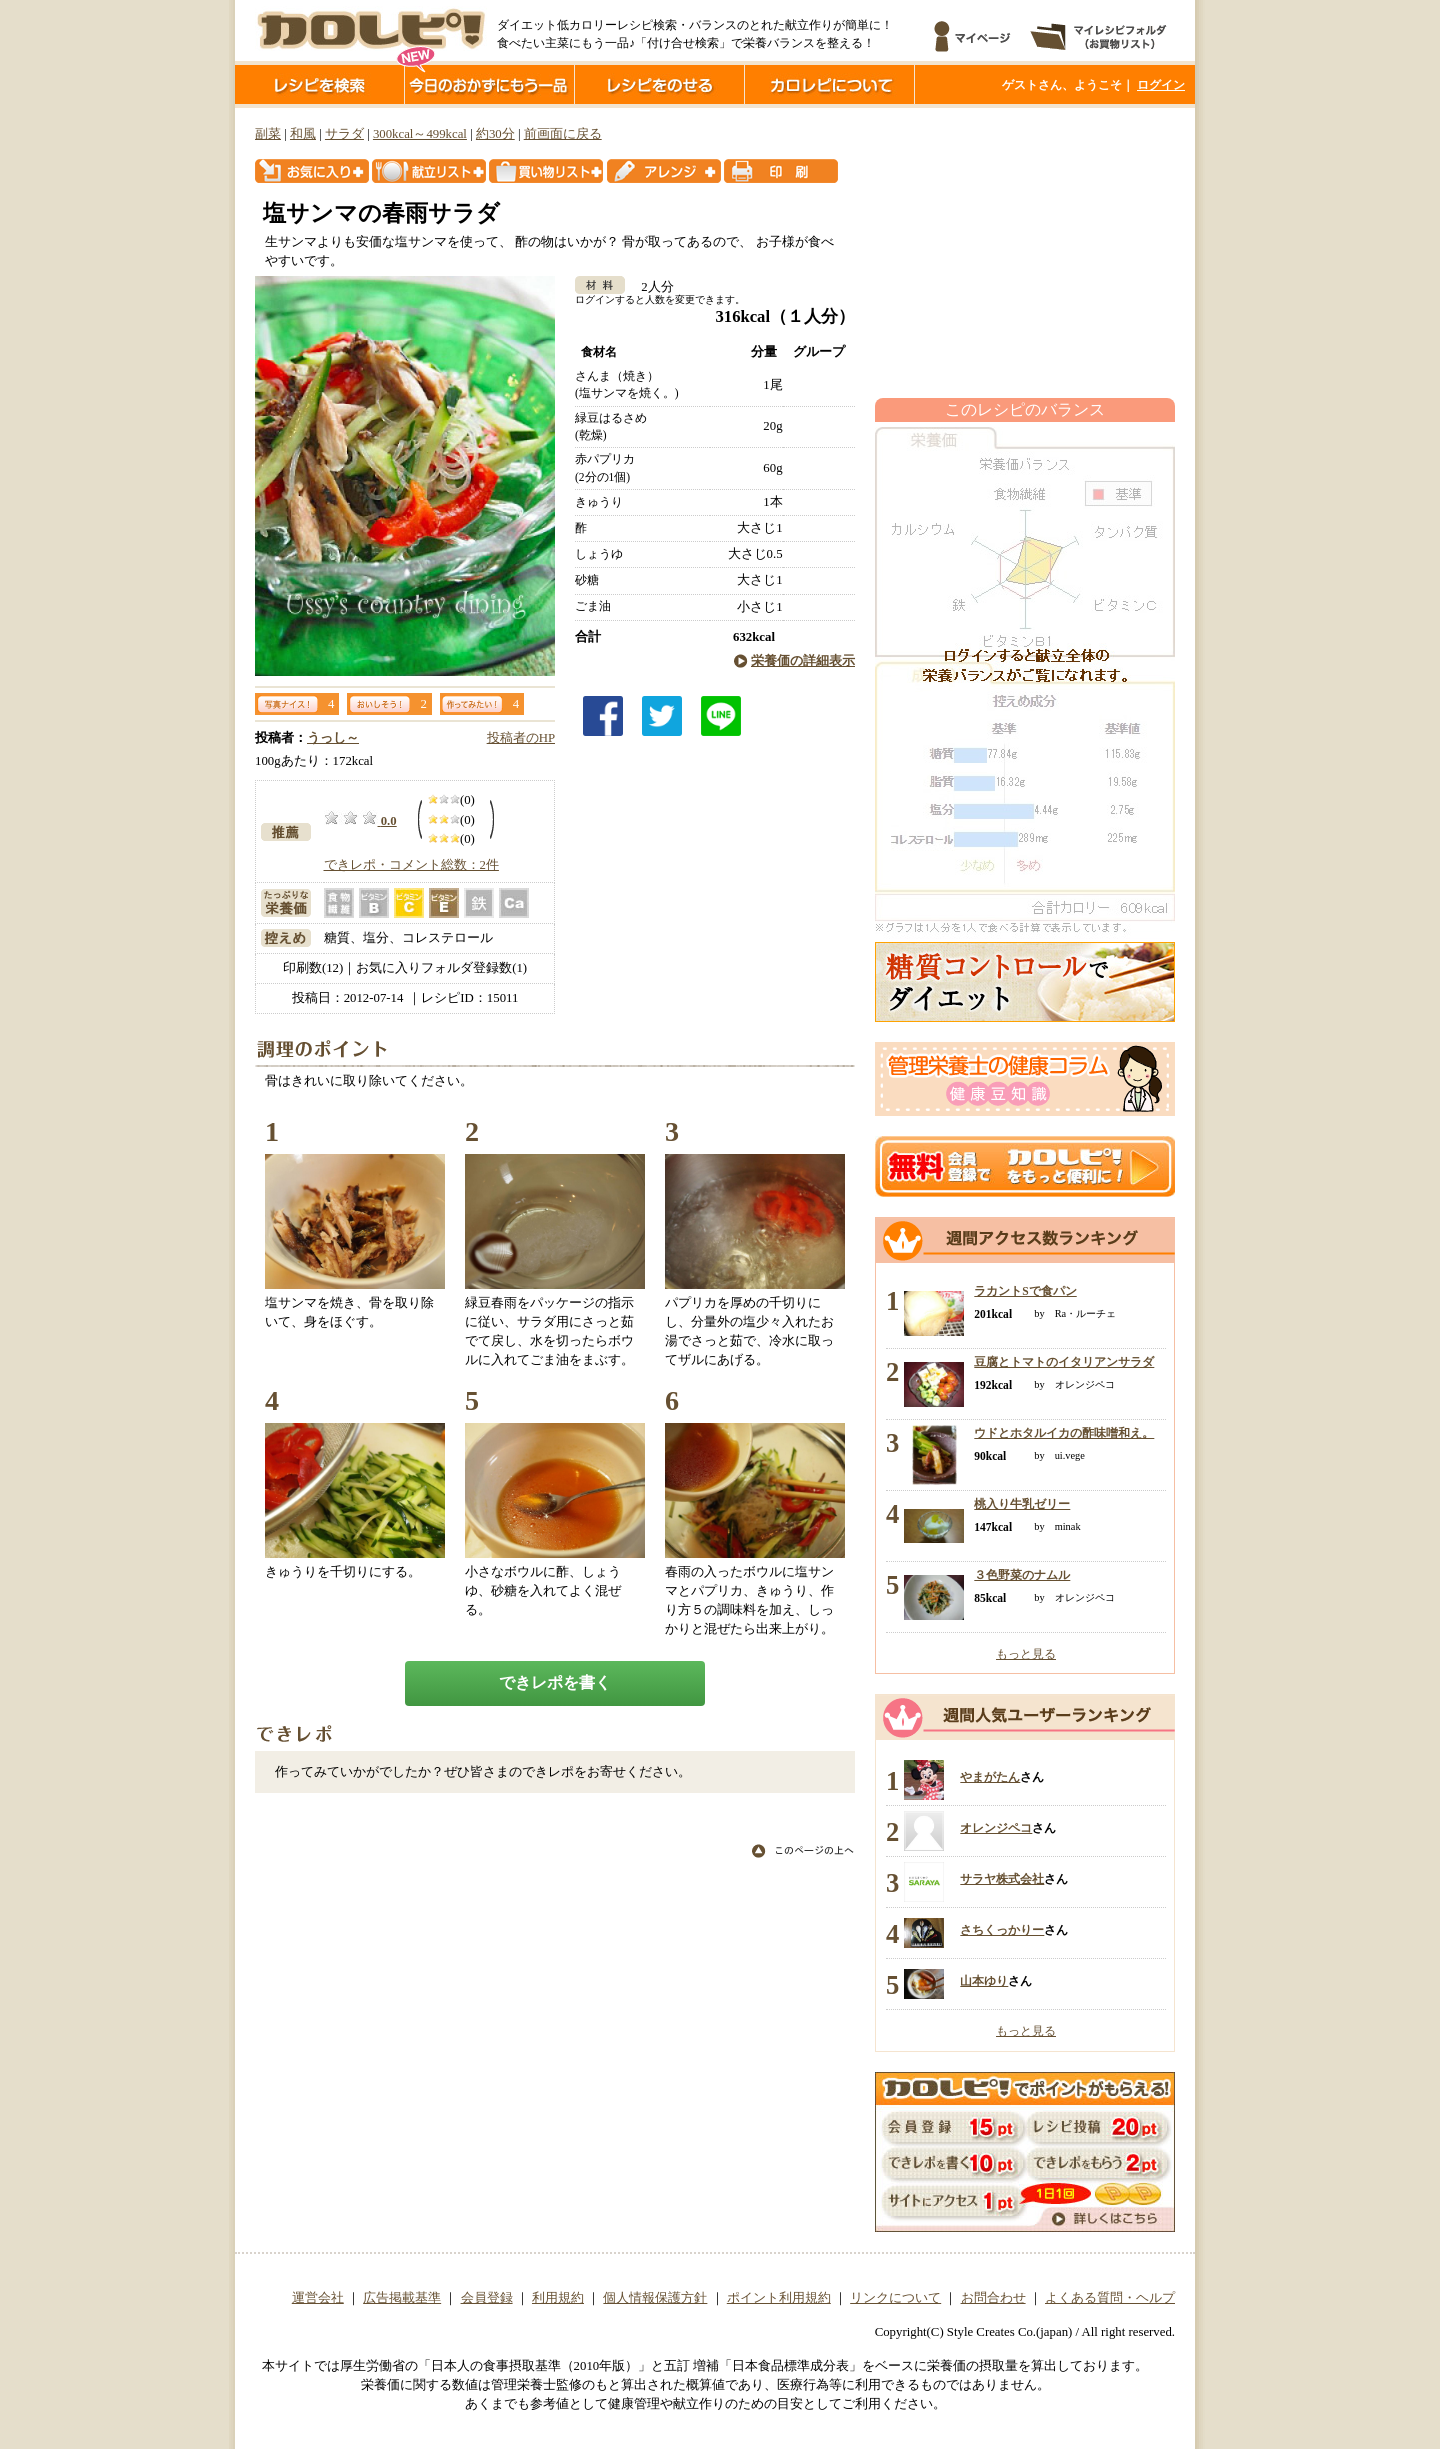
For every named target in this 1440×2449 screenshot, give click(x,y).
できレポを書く (555, 1682)
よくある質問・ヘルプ (1110, 2298)
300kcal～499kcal (420, 134)
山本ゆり (984, 1981)
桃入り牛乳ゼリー (1022, 1504)
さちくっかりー (1002, 1930)
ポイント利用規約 (779, 2298)
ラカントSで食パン (1025, 1291)
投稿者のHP (521, 738)
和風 (303, 134)
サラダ (344, 134)
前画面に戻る (563, 134)
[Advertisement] (1025, 253)
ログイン (1161, 85)
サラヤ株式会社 (1002, 1879)
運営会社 (318, 2298)
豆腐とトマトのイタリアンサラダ (1064, 1362)
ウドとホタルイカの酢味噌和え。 (1064, 1433)
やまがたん (990, 1777)
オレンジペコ (996, 1828)
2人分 (650, 287)
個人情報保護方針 (655, 2298)
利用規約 (558, 2298)
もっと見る (1026, 1654)
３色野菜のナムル (1022, 1575)
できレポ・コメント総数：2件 (411, 865)
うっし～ (333, 738)
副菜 (268, 134)
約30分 (495, 134)
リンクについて (895, 2298)
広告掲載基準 (402, 2298)
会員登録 (487, 2298)
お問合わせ (993, 2298)
